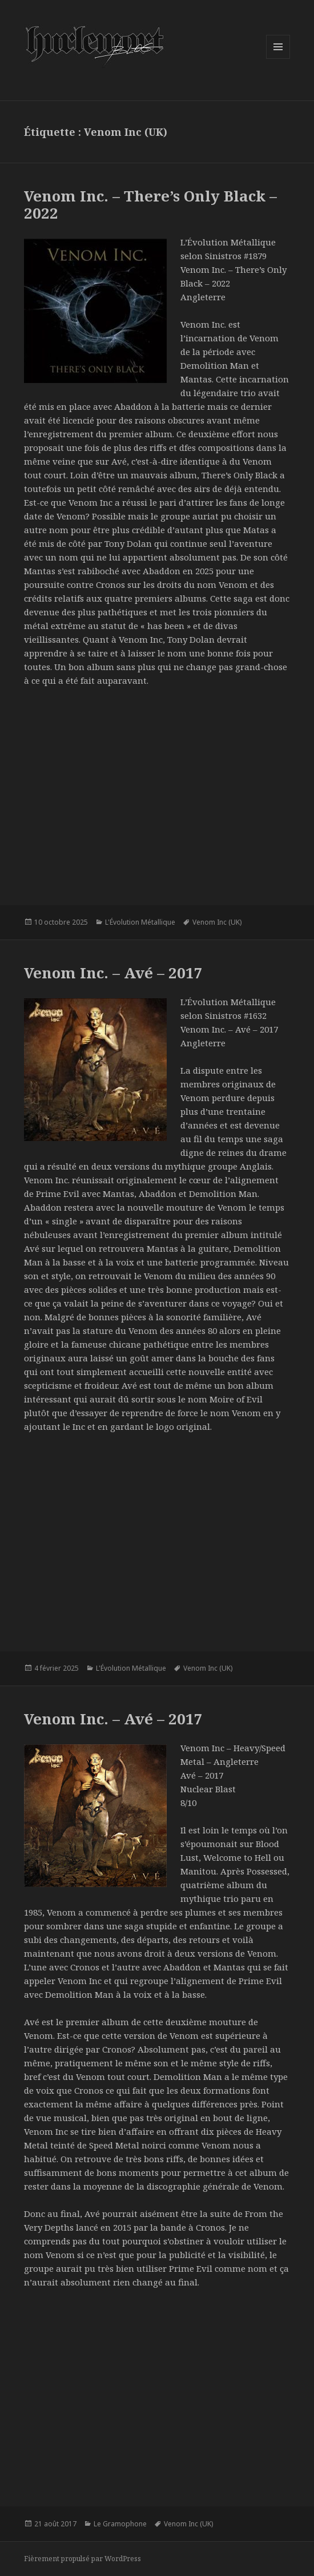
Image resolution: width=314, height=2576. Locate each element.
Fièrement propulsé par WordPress (82, 2558)
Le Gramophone (120, 2524)
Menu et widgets (278, 58)
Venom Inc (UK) (216, 922)
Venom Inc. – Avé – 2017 (113, 972)
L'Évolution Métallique (140, 922)
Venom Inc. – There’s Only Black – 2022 (150, 204)
